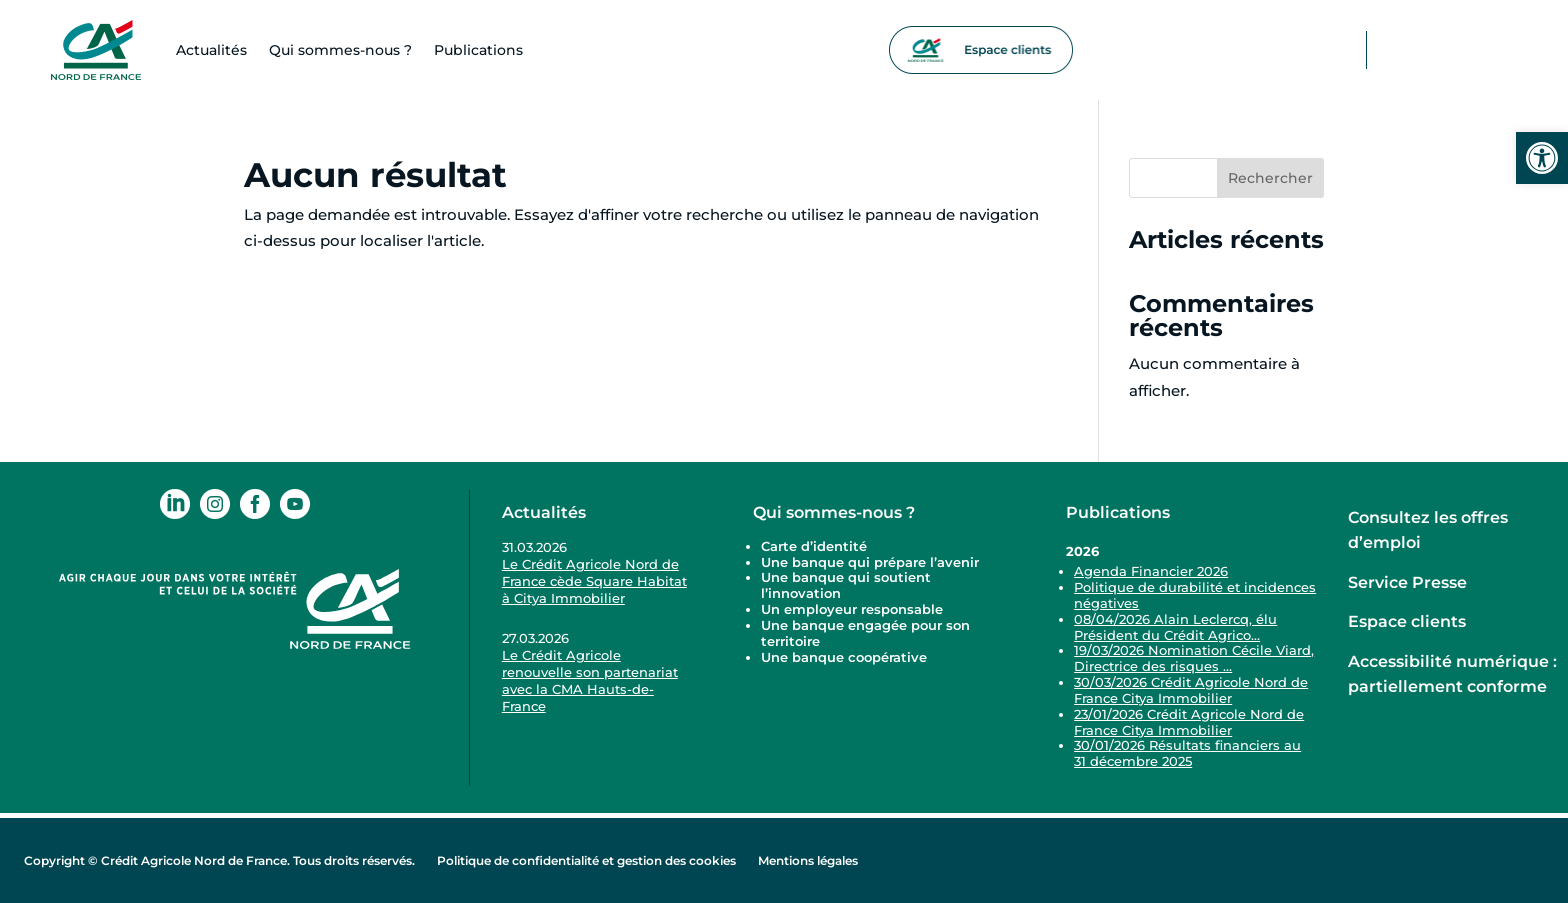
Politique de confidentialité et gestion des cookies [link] (586, 860)
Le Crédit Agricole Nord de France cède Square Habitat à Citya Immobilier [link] (594, 581)
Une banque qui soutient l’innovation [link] (846, 585)
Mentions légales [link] (808, 860)
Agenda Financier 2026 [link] (1151, 571)
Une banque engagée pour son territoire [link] (865, 633)
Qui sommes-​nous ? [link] (340, 50)
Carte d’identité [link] (814, 546)
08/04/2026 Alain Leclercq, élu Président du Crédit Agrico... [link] (1175, 627)
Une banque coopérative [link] (844, 657)
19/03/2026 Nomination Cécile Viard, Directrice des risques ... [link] (1194, 658)
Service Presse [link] (1407, 582)
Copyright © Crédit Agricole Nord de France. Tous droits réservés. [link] (219, 860)
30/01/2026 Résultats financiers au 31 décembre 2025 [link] (1187, 753)
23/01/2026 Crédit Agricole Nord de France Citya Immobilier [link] (1189, 722)
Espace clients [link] (1407, 621)
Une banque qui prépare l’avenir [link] (870, 562)
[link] (1542, 158)
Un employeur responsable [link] (852, 609)
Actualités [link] (211, 50)
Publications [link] (478, 50)
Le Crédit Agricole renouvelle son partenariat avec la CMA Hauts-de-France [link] (590, 680)
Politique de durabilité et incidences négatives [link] (1195, 595)
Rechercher (1270, 178)
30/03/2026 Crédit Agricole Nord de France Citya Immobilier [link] (1191, 690)
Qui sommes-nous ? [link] (834, 512)
